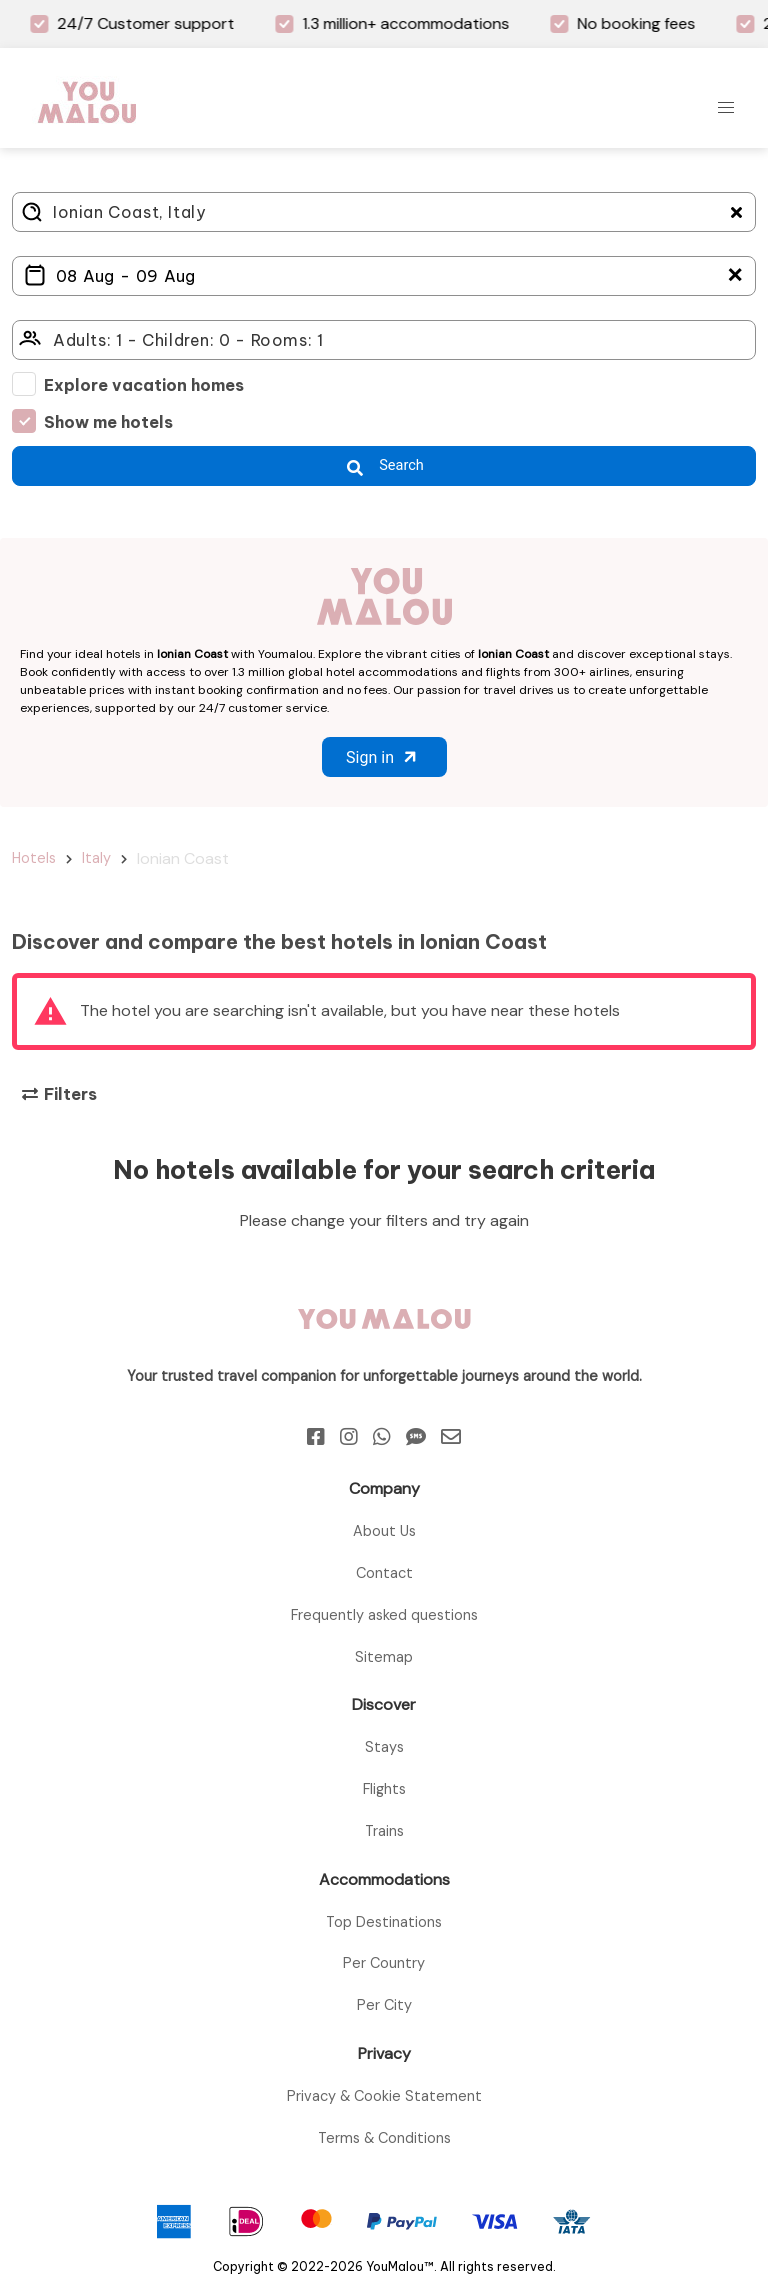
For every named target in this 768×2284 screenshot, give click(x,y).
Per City (384, 2005)
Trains (384, 1831)
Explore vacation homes (144, 385)
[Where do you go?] (384, 212)
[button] (726, 108)
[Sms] (416, 1437)
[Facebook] (316, 1437)
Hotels (34, 858)
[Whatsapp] (382, 1437)
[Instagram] (349, 1437)
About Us (384, 1531)
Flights (384, 1789)
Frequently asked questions (384, 1615)
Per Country (384, 1963)
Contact (384, 1573)
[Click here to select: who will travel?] (384, 340)
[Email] (451, 1437)
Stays (384, 1747)
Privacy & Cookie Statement (384, 2096)
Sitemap (384, 1657)
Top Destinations (384, 1922)
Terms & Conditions (384, 2138)
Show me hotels (108, 422)
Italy (96, 858)
